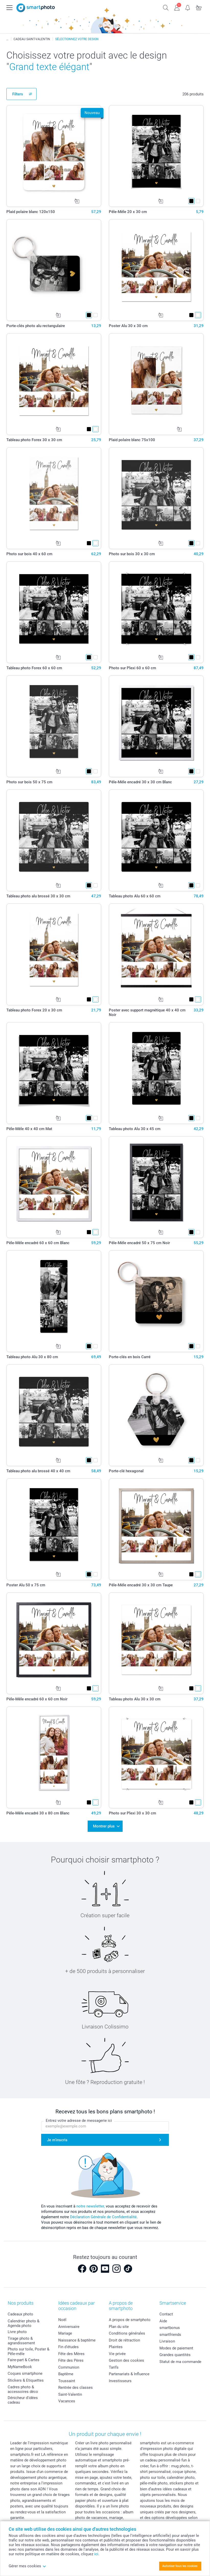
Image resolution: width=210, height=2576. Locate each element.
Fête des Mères (71, 2353)
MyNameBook (20, 2367)
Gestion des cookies (126, 2360)
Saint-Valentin (70, 2394)
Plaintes (116, 2347)
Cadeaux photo (20, 2314)
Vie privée (117, 2353)
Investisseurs (120, 2381)
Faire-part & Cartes (23, 2360)
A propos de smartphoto (129, 2319)
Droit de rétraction (124, 2340)
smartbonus (169, 2327)
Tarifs (114, 2367)
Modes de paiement (176, 2348)
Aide (163, 2321)
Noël (62, 2319)
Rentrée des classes (75, 2387)
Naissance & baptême (77, 2340)
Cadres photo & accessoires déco (23, 2389)
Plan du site (119, 2326)
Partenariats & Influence (129, 2374)
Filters (17, 94)
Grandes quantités (175, 2354)
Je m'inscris (57, 2140)
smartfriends (170, 2334)
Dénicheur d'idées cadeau (23, 2400)
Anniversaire (68, 2326)
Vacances (66, 2401)
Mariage (65, 2333)
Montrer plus (104, 1826)
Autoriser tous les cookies (179, 2566)
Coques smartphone (25, 2373)
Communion (68, 2367)
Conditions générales (127, 2333)
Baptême (65, 2374)
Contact (166, 2314)
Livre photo (17, 2331)
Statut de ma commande (180, 2361)
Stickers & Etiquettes (26, 2380)
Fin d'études (68, 2347)
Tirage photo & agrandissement (21, 2340)
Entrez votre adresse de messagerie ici (79, 2120)
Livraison (167, 2341)
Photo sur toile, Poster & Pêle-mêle (28, 2351)
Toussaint (66, 2381)
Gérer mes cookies (27, 2566)
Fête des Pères (71, 2360)
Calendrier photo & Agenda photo (23, 2323)
